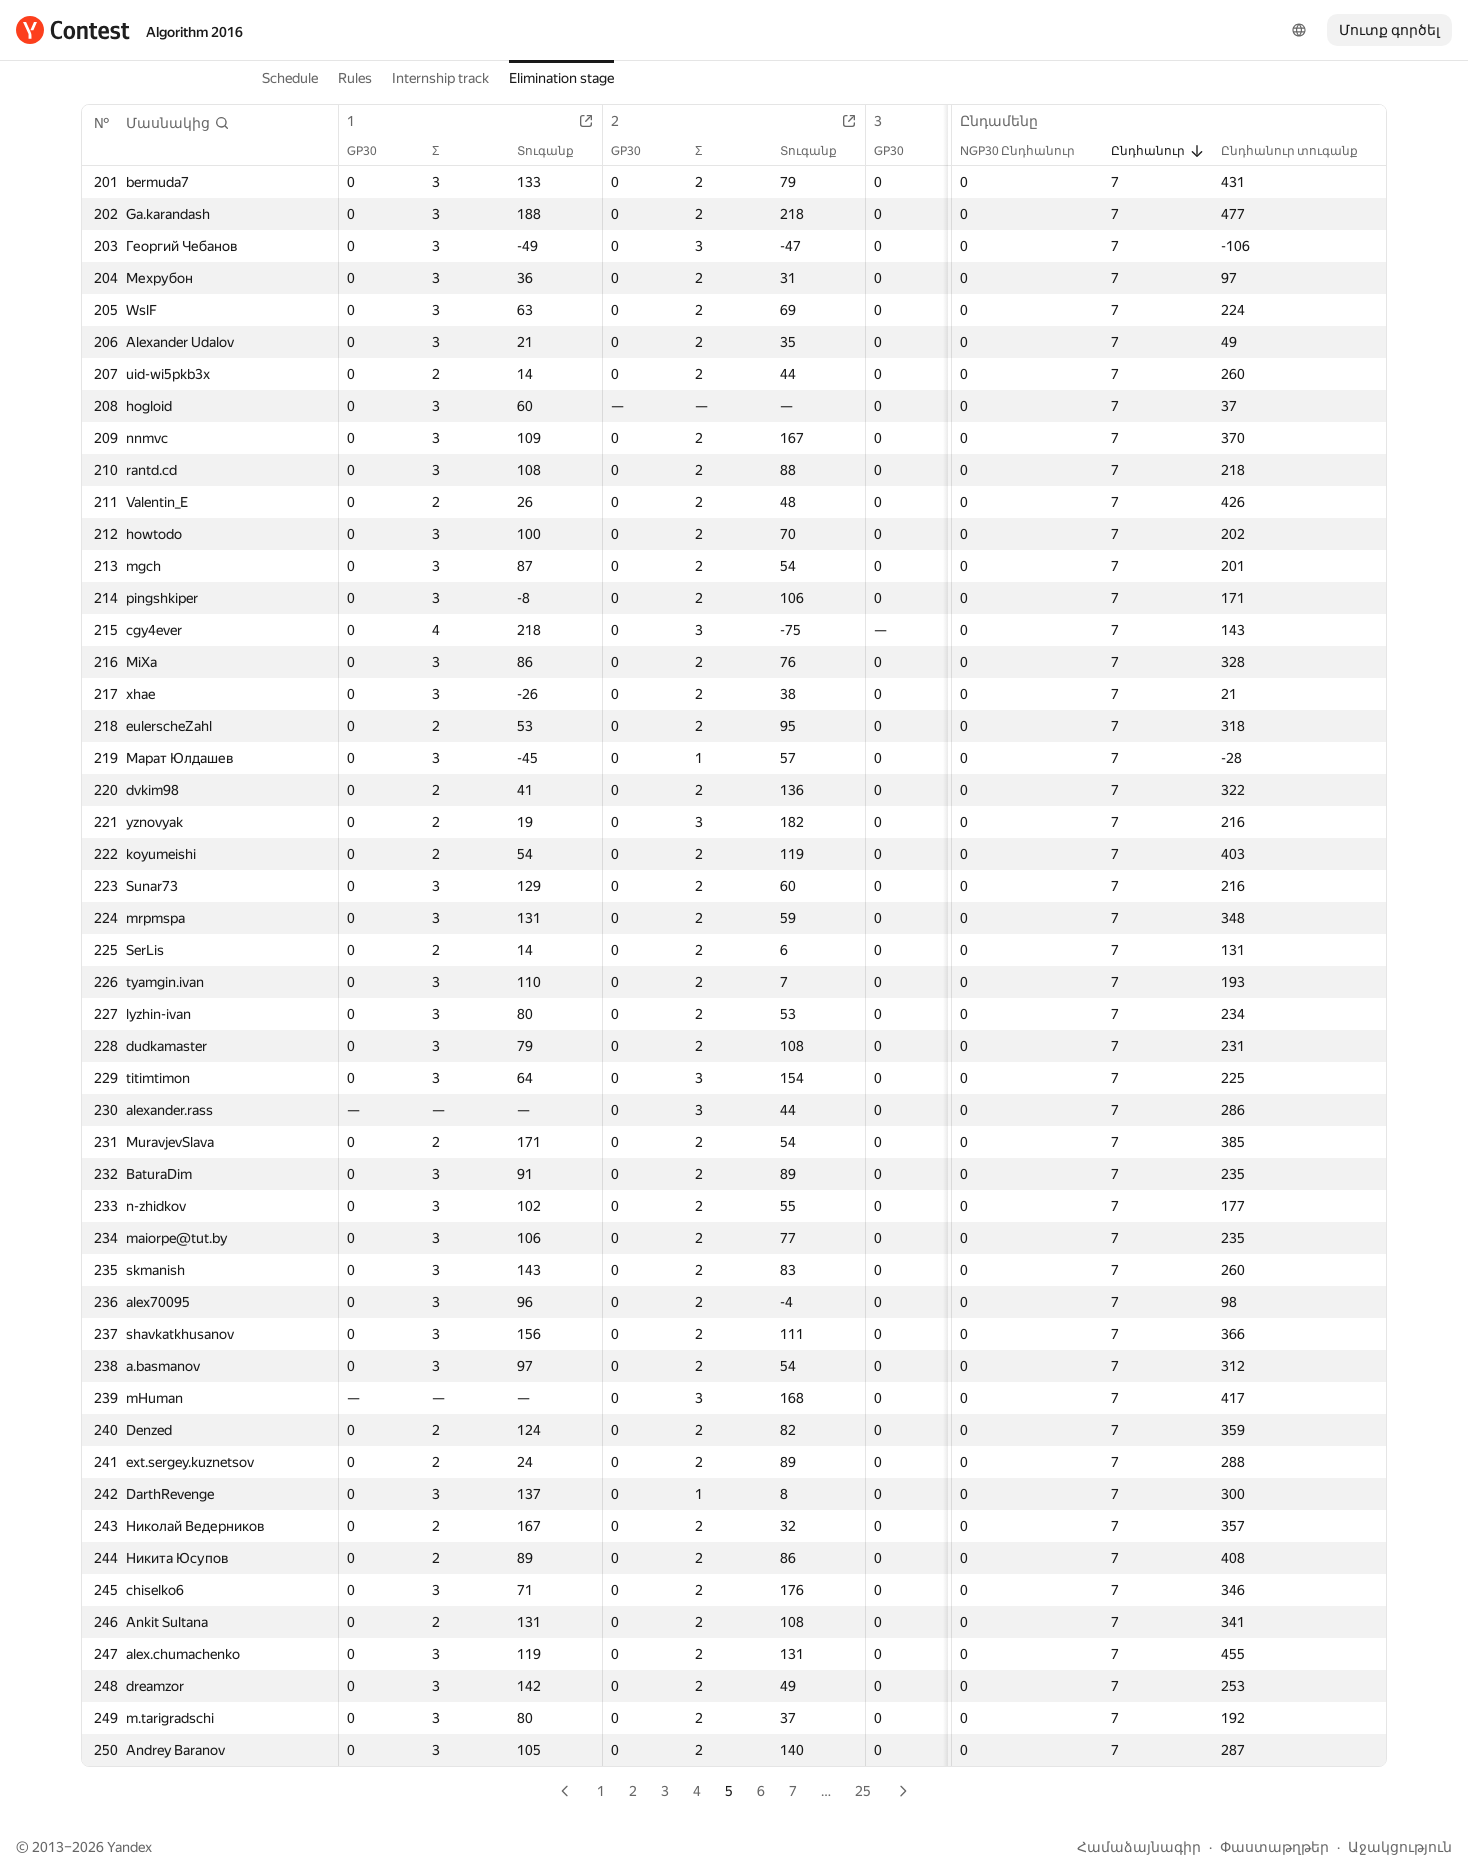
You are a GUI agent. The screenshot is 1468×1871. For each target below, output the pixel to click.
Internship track (440, 78)
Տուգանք (555, 151)
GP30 (372, 151)
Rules (355, 78)
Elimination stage (561, 78)
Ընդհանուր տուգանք (1299, 151)
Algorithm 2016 (194, 32)
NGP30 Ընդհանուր (1027, 151)
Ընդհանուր (1158, 151)
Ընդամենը (1009, 121)
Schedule (290, 78)
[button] (178, 123)
